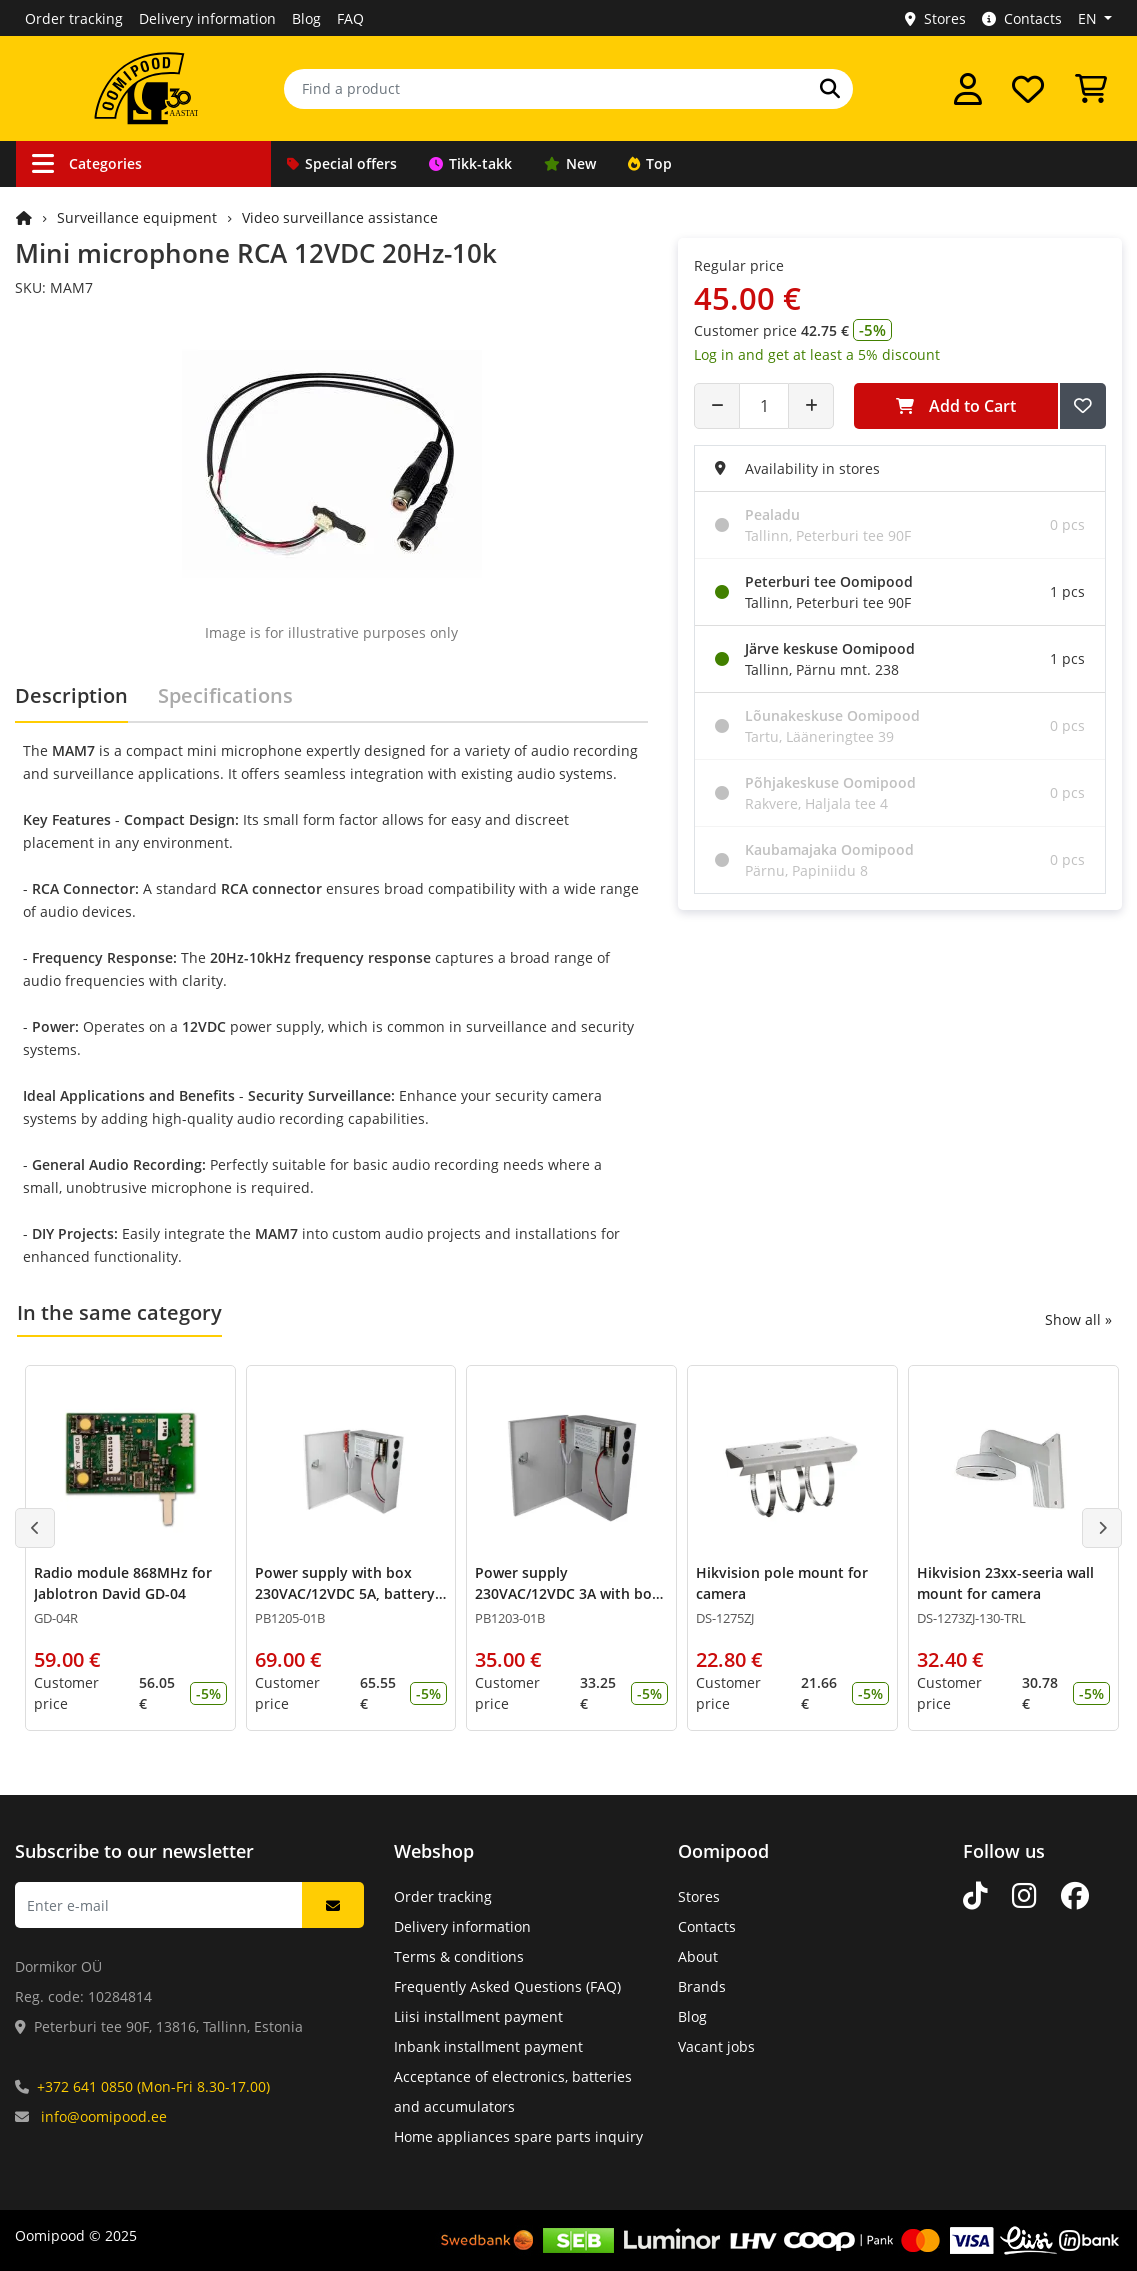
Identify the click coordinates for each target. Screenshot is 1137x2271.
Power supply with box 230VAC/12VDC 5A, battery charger (345, 1593)
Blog (306, 18)
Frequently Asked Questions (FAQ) (507, 1986)
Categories (87, 163)
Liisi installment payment (478, 2016)
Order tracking (74, 18)
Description (71, 695)
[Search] (830, 89)
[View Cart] (1091, 89)
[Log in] (968, 89)
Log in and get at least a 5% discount (817, 354)
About (698, 1956)
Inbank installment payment (488, 2046)
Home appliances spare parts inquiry (518, 2136)
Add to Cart (956, 406)
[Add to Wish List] (1083, 406)
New (570, 163)
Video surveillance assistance (340, 217)
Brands (702, 1986)
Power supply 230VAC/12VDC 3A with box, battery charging (569, 1593)
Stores (935, 18)
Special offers (342, 163)
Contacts (1022, 18)
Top (650, 163)
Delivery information (207, 18)
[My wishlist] (1028, 89)
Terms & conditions (459, 1956)
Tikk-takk (470, 163)
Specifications (225, 695)
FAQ (350, 18)
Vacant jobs (716, 2046)
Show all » (1078, 1319)
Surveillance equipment (137, 217)
